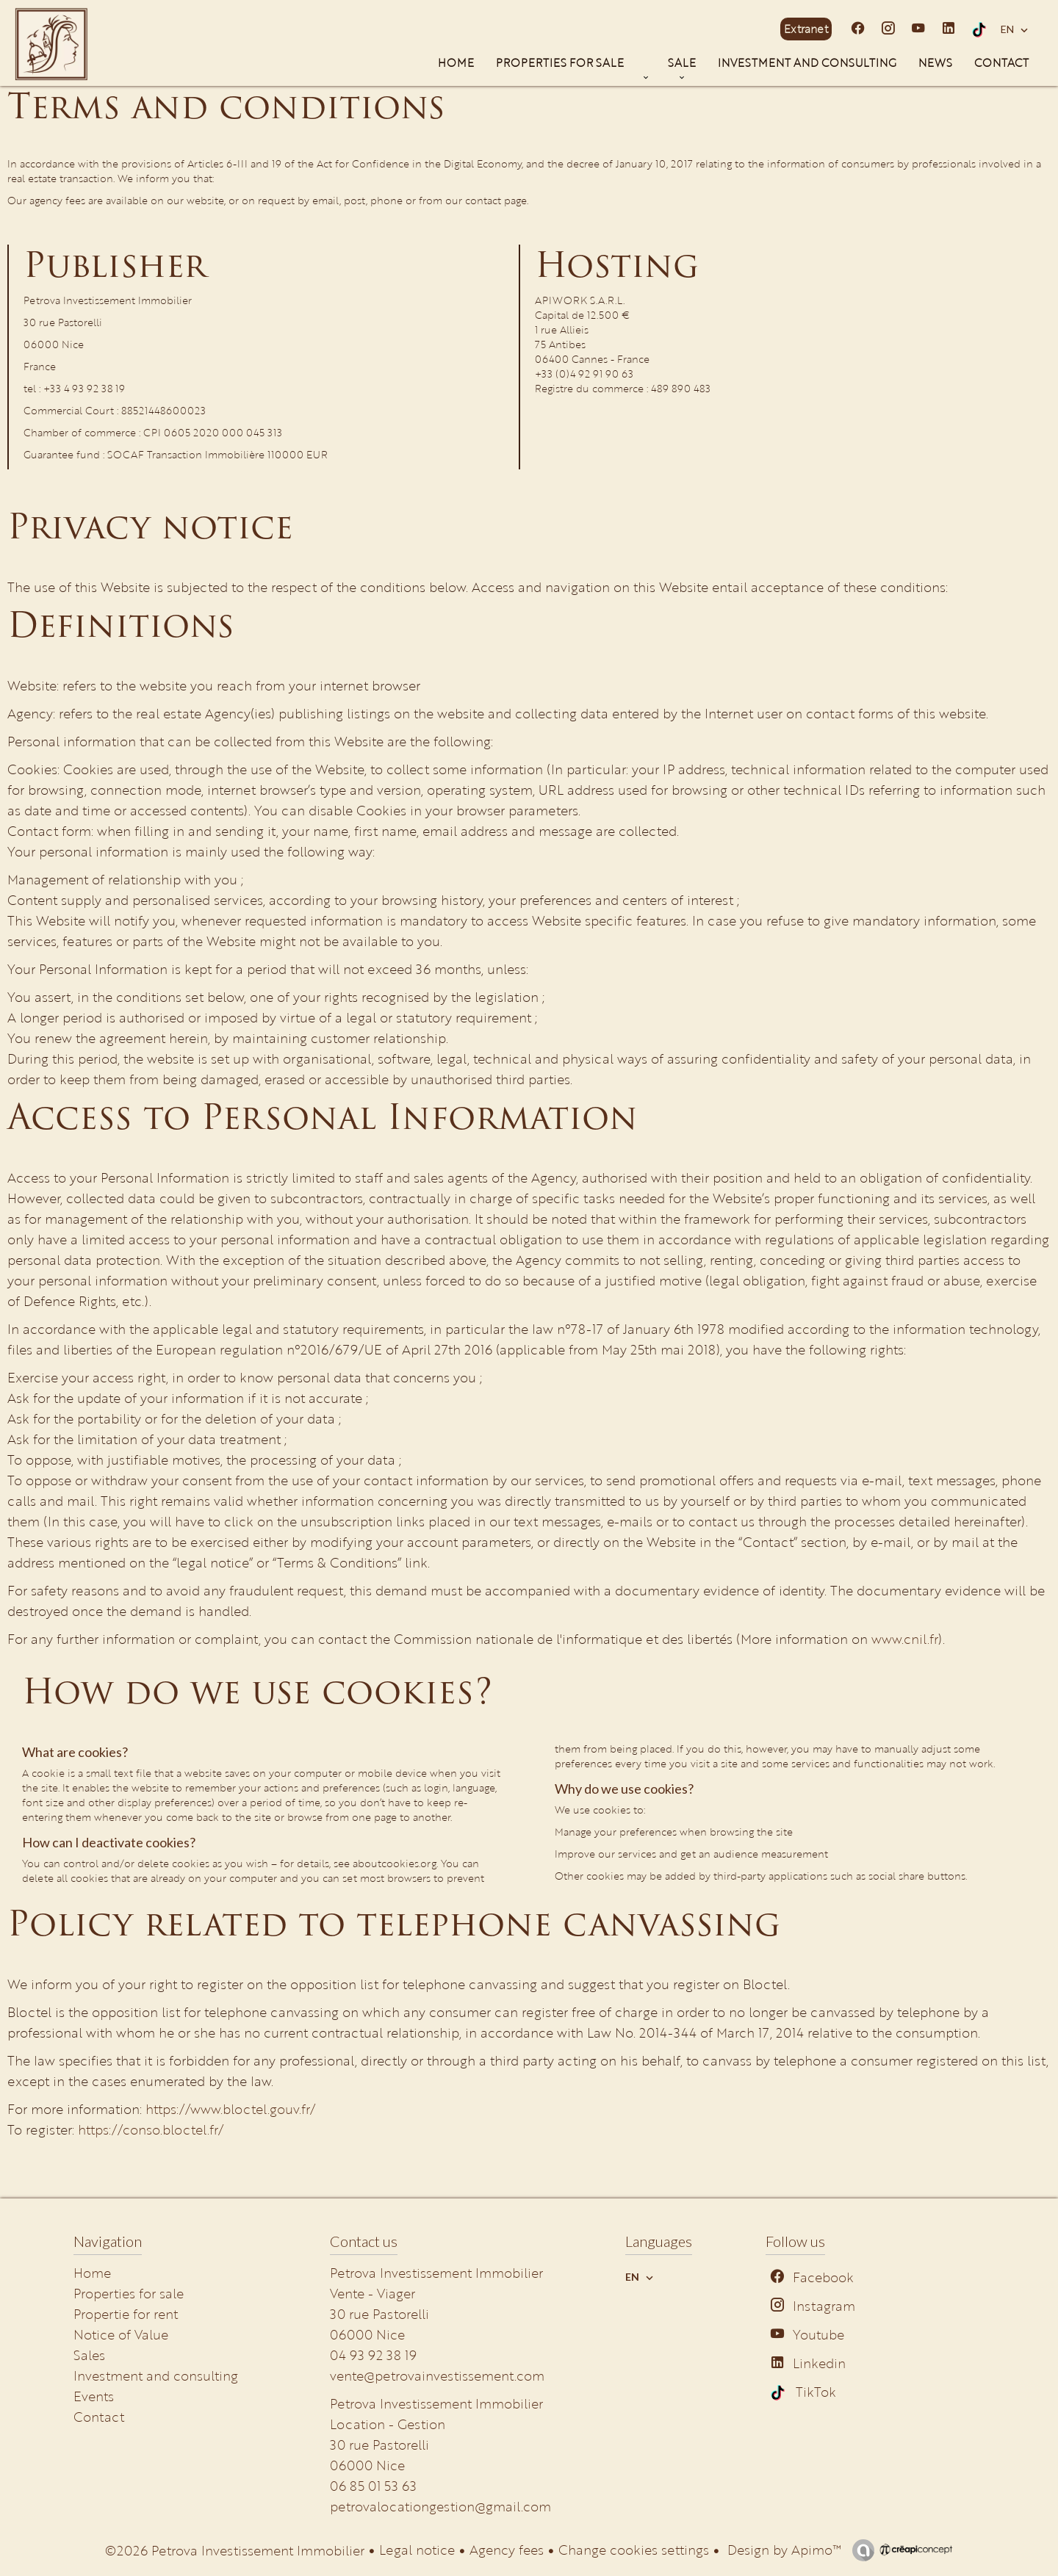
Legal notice (417, 2549)
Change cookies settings (633, 2549)
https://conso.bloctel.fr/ (150, 2129)
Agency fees (506, 2549)
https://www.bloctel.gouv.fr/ (230, 2108)
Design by (782, 2549)
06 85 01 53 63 (373, 2485)
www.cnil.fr (904, 1638)
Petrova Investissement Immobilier (436, 2403)
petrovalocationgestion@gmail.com (440, 2506)
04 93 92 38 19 (373, 2354)
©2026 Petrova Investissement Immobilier (234, 2550)
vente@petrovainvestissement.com (437, 2375)
